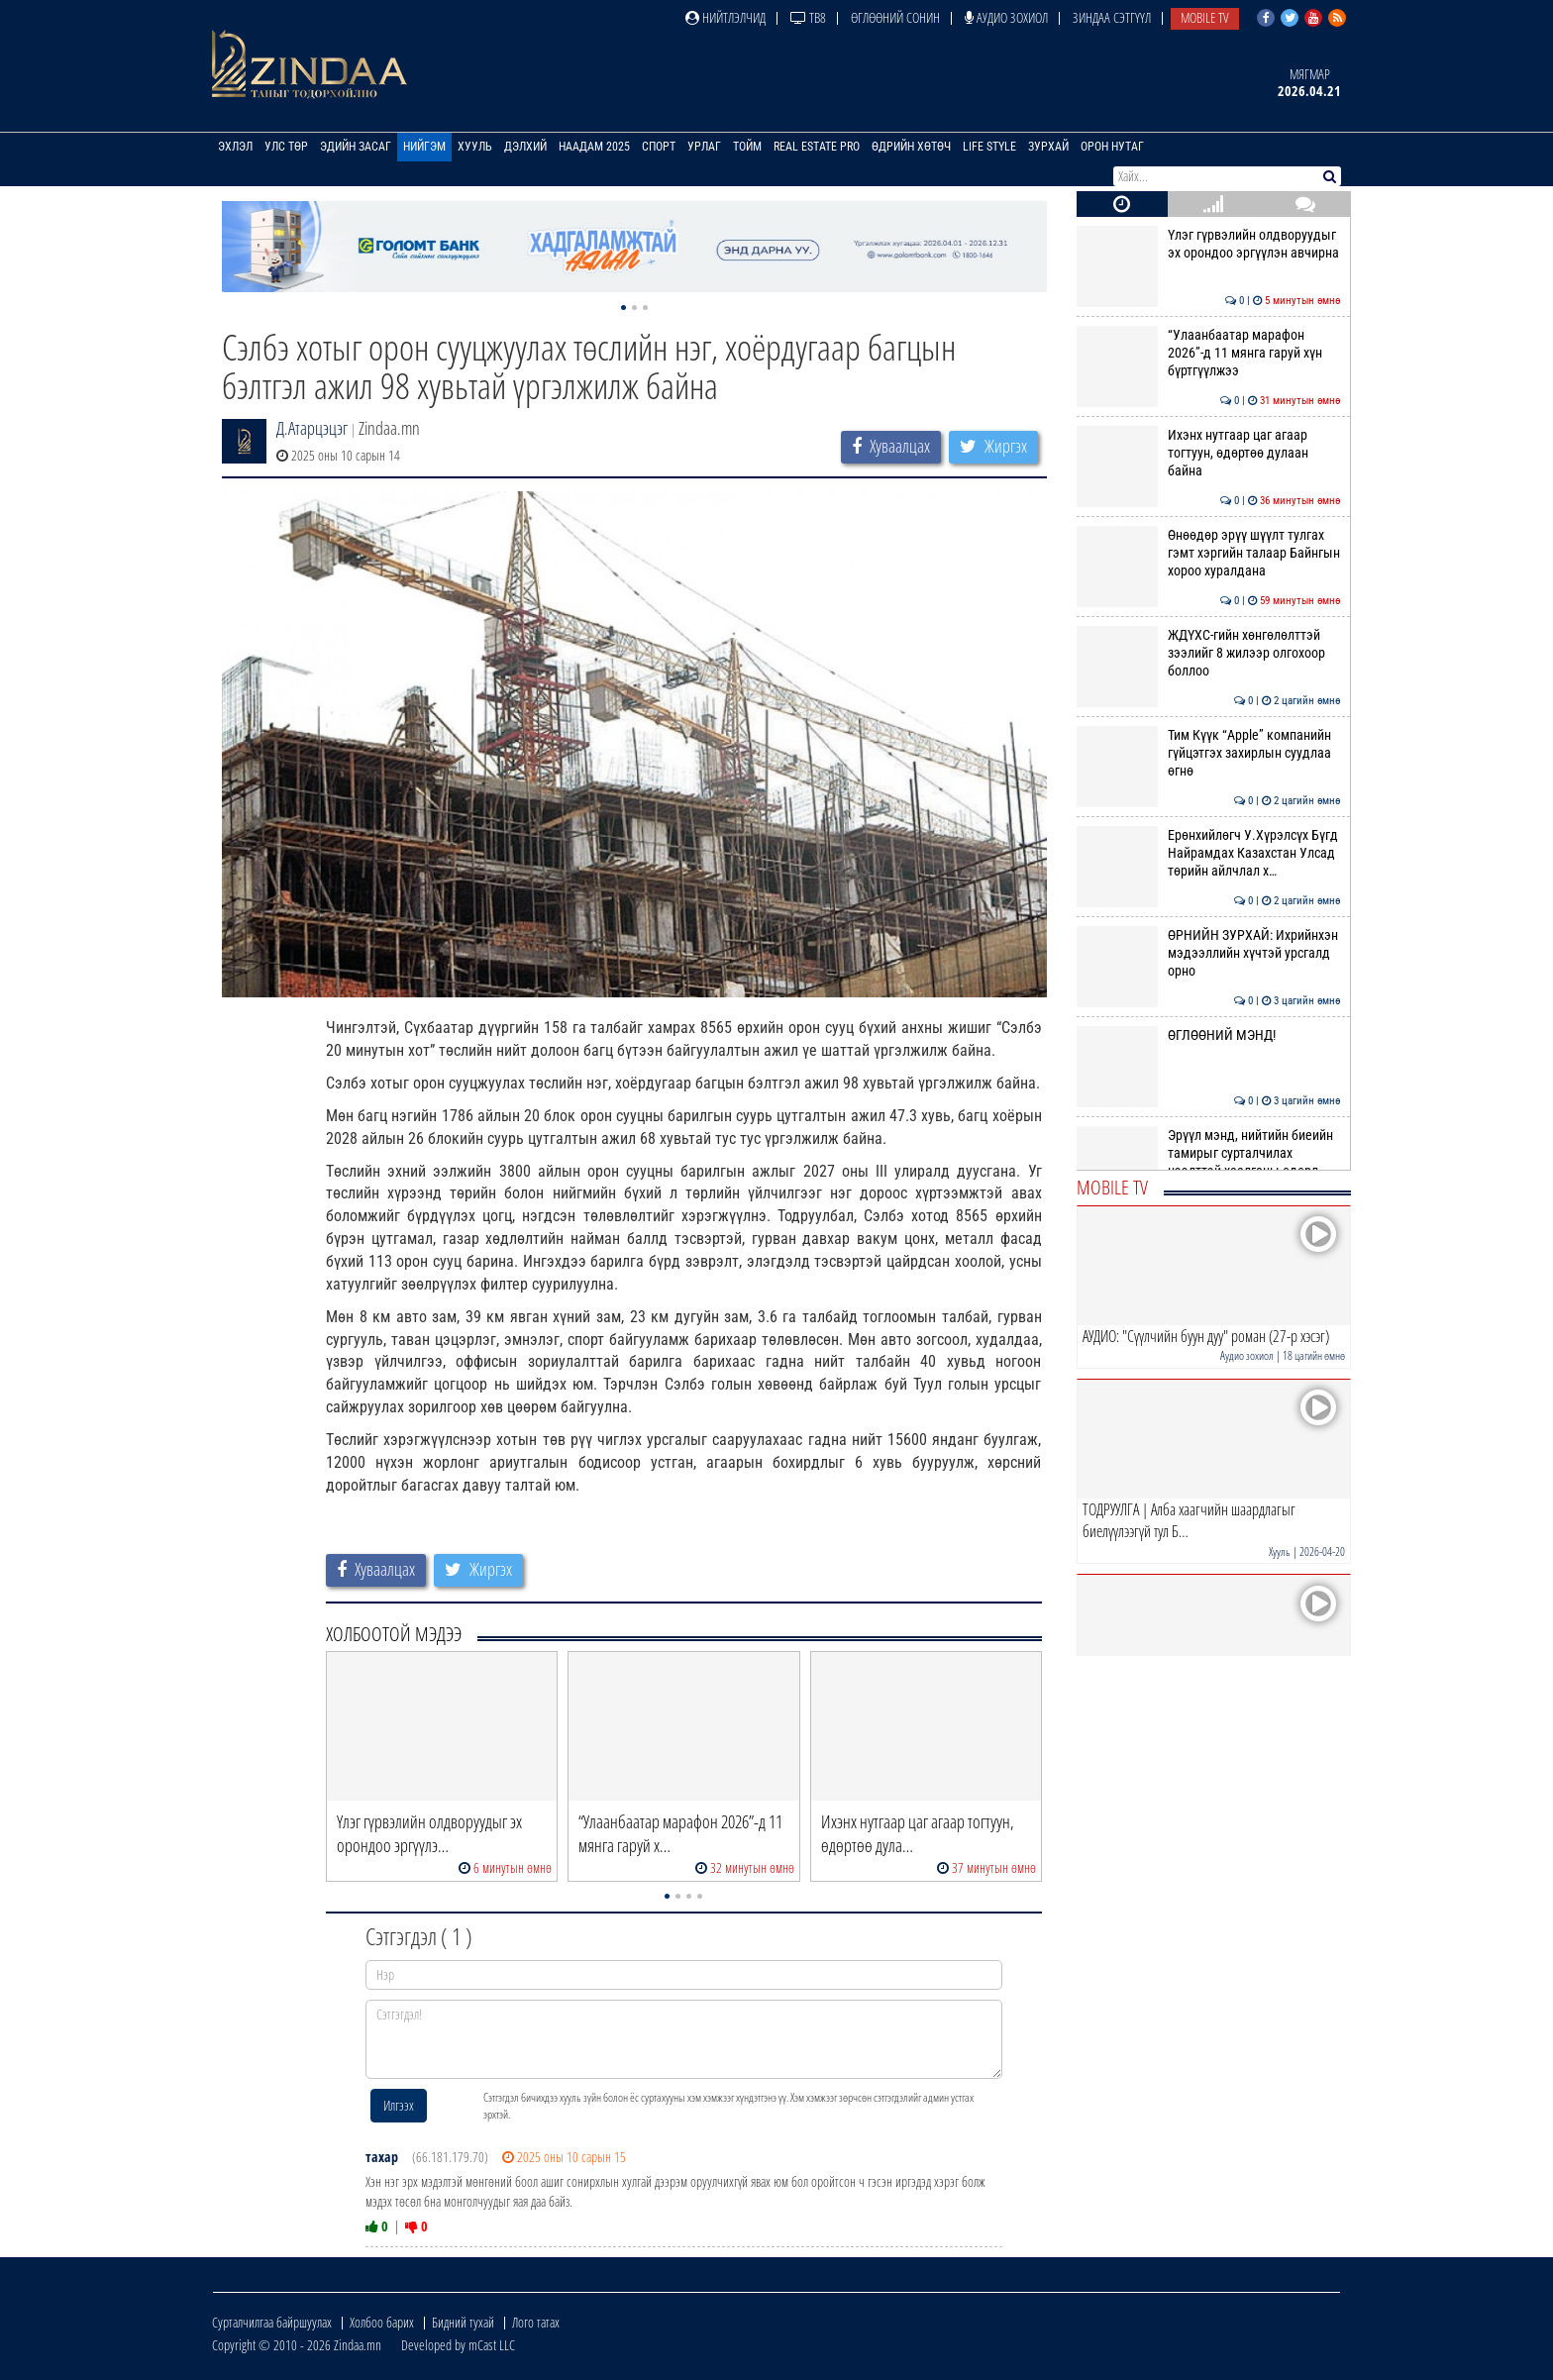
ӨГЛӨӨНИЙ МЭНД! (1209, 1035)
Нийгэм (424, 147)
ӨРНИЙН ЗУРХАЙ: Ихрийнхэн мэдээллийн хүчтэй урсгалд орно (1209, 953)
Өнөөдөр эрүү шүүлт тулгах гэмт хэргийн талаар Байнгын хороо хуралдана (1209, 553)
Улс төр (286, 147)
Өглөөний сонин (895, 17)
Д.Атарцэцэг (312, 428)
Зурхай (1048, 147)
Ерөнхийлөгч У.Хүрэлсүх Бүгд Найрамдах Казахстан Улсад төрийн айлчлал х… (1209, 853)
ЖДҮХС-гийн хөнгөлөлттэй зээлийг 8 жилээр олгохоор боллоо (1209, 653)
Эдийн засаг (355, 147)
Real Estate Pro (817, 147)
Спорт (658, 147)
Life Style (989, 147)
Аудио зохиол (1006, 17)
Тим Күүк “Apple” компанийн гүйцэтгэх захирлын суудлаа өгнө (1209, 753)
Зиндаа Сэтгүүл (1112, 17)
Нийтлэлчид (725, 17)
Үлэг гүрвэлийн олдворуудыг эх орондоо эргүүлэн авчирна (1209, 243)
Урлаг (704, 147)
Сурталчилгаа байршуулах (272, 2322)
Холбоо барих (382, 2322)
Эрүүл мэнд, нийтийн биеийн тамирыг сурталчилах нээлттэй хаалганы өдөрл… (1209, 1153)
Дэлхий (525, 147)
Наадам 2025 (594, 147)
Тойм (747, 147)
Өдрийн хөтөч (911, 147)
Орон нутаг (1112, 147)
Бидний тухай (463, 2322)
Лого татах (536, 2322)
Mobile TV (1205, 17)
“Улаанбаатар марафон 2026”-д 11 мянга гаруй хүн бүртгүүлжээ (1209, 353)
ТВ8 (808, 17)
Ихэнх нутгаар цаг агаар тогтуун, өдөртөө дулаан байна (1209, 453)
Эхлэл (235, 147)
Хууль (475, 147)
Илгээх (398, 2105)
